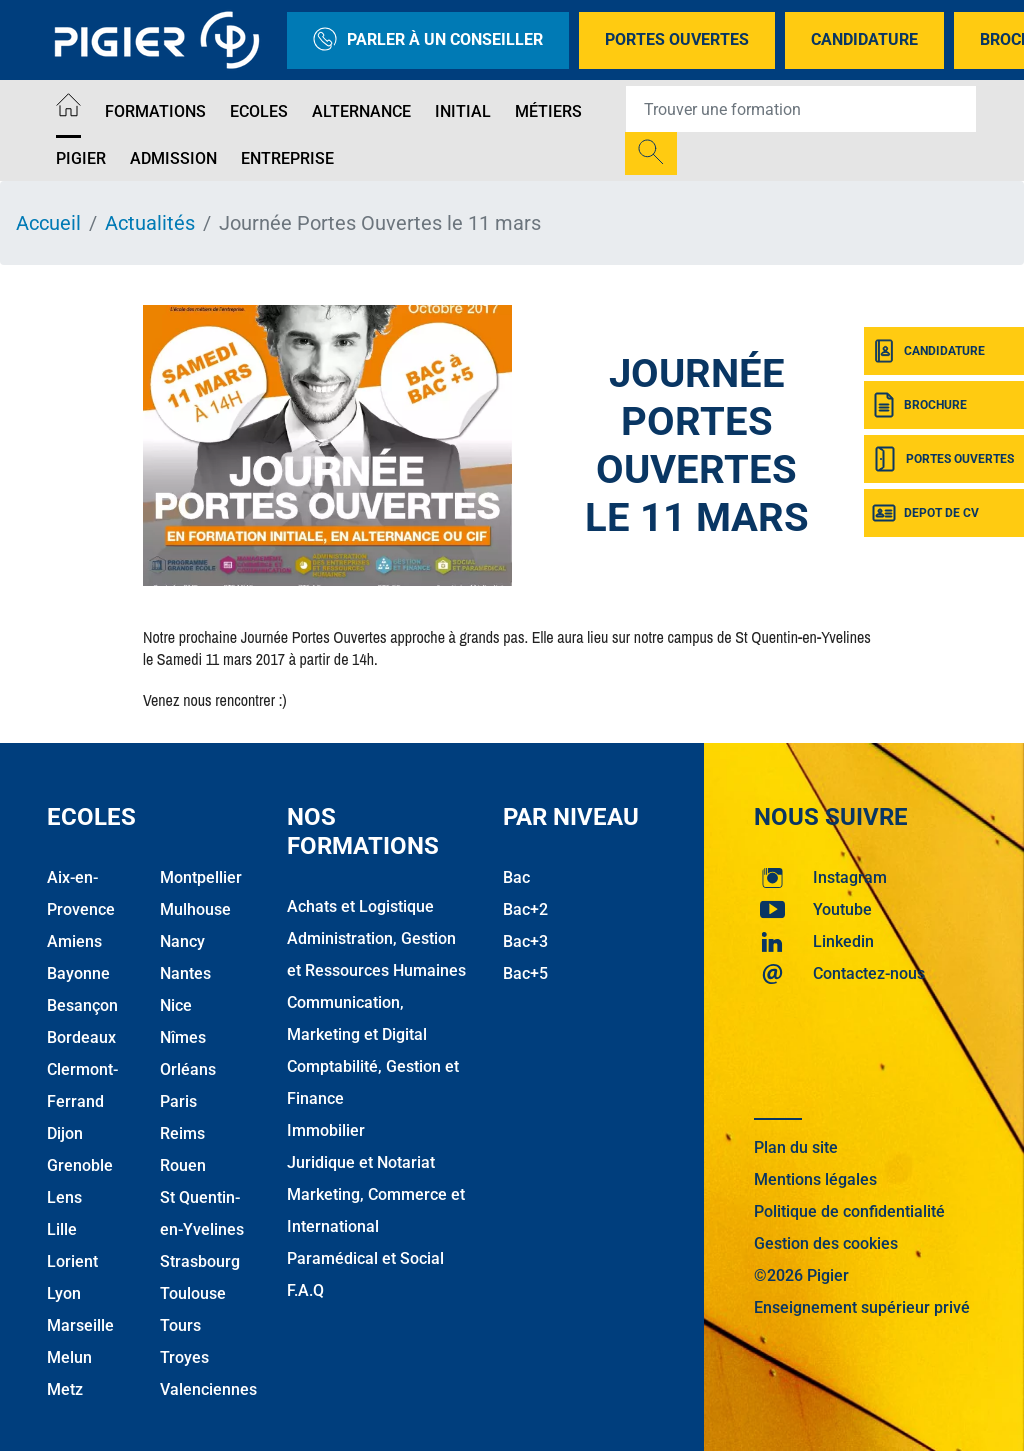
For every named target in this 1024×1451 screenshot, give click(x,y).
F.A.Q (305, 1290)
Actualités (150, 223)
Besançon (82, 1005)
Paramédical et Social (365, 1258)
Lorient (72, 1261)
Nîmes (183, 1037)
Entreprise (287, 158)
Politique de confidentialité (849, 1211)
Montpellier (201, 877)
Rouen (183, 1165)
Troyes (184, 1357)
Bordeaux (81, 1037)
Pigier (81, 158)
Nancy (182, 941)
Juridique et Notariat (361, 1162)
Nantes (185, 973)
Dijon (65, 1133)
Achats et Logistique (360, 906)
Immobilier (326, 1130)
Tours (180, 1325)
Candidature (864, 39)
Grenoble (80, 1165)
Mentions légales (815, 1179)
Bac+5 (525, 973)
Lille (62, 1229)
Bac (516, 877)
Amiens (74, 941)
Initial (463, 111)
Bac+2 (525, 909)
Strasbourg (200, 1261)
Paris (178, 1101)
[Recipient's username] (801, 109)
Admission (173, 158)
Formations (155, 111)
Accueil (48, 223)
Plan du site (796, 1147)
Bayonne (78, 973)
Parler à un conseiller (428, 40)
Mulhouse (195, 909)
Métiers (548, 111)
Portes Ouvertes (677, 39)
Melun (69, 1357)
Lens (64, 1197)
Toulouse (193, 1293)
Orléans (188, 1069)
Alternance (361, 111)
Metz (65, 1389)
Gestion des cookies (826, 1243)
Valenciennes (208, 1389)
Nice (176, 1005)
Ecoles (259, 111)
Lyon (64, 1293)
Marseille (80, 1325)
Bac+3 (525, 941)
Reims (182, 1133)
